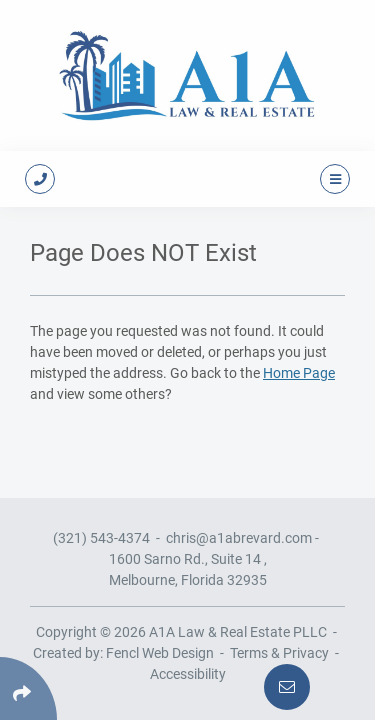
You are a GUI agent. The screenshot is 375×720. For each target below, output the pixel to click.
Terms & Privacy (279, 653)
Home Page (299, 373)
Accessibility (188, 674)
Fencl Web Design (160, 653)
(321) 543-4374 (101, 538)
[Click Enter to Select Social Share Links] (28, 688)
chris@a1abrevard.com (239, 538)
